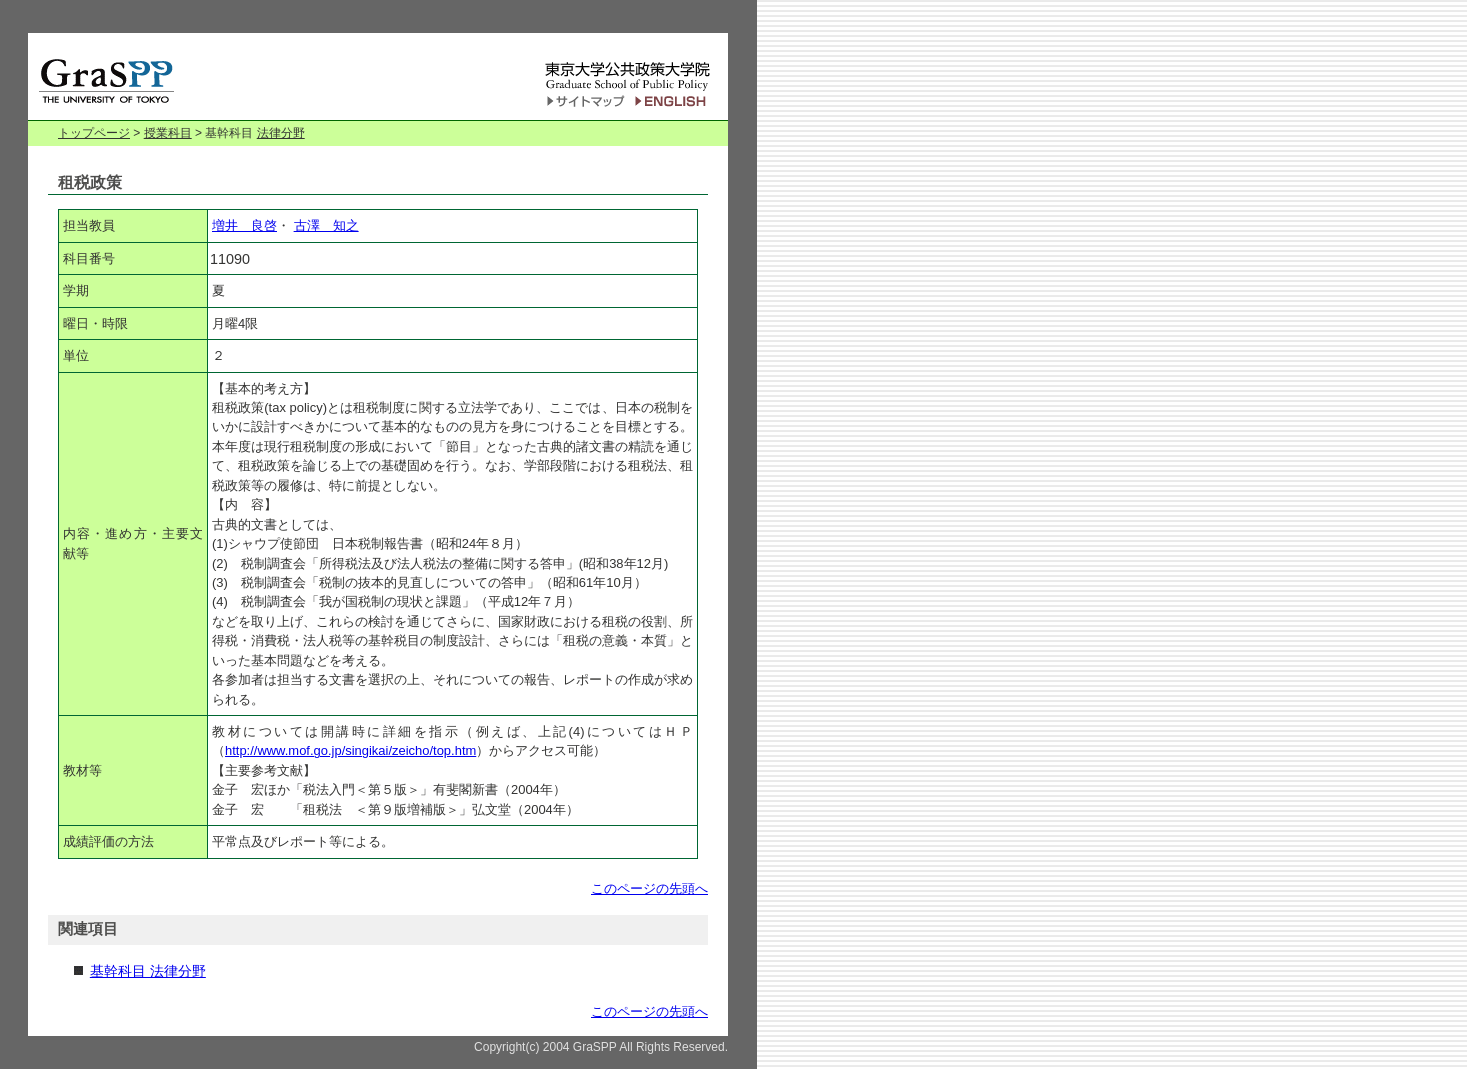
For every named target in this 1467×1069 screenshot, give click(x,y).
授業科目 (168, 133)
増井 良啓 (244, 225)
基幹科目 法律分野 (148, 971)
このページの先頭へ (649, 888)
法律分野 (281, 133)
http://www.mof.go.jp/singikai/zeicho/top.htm (350, 750)
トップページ (94, 133)
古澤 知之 (326, 225)
